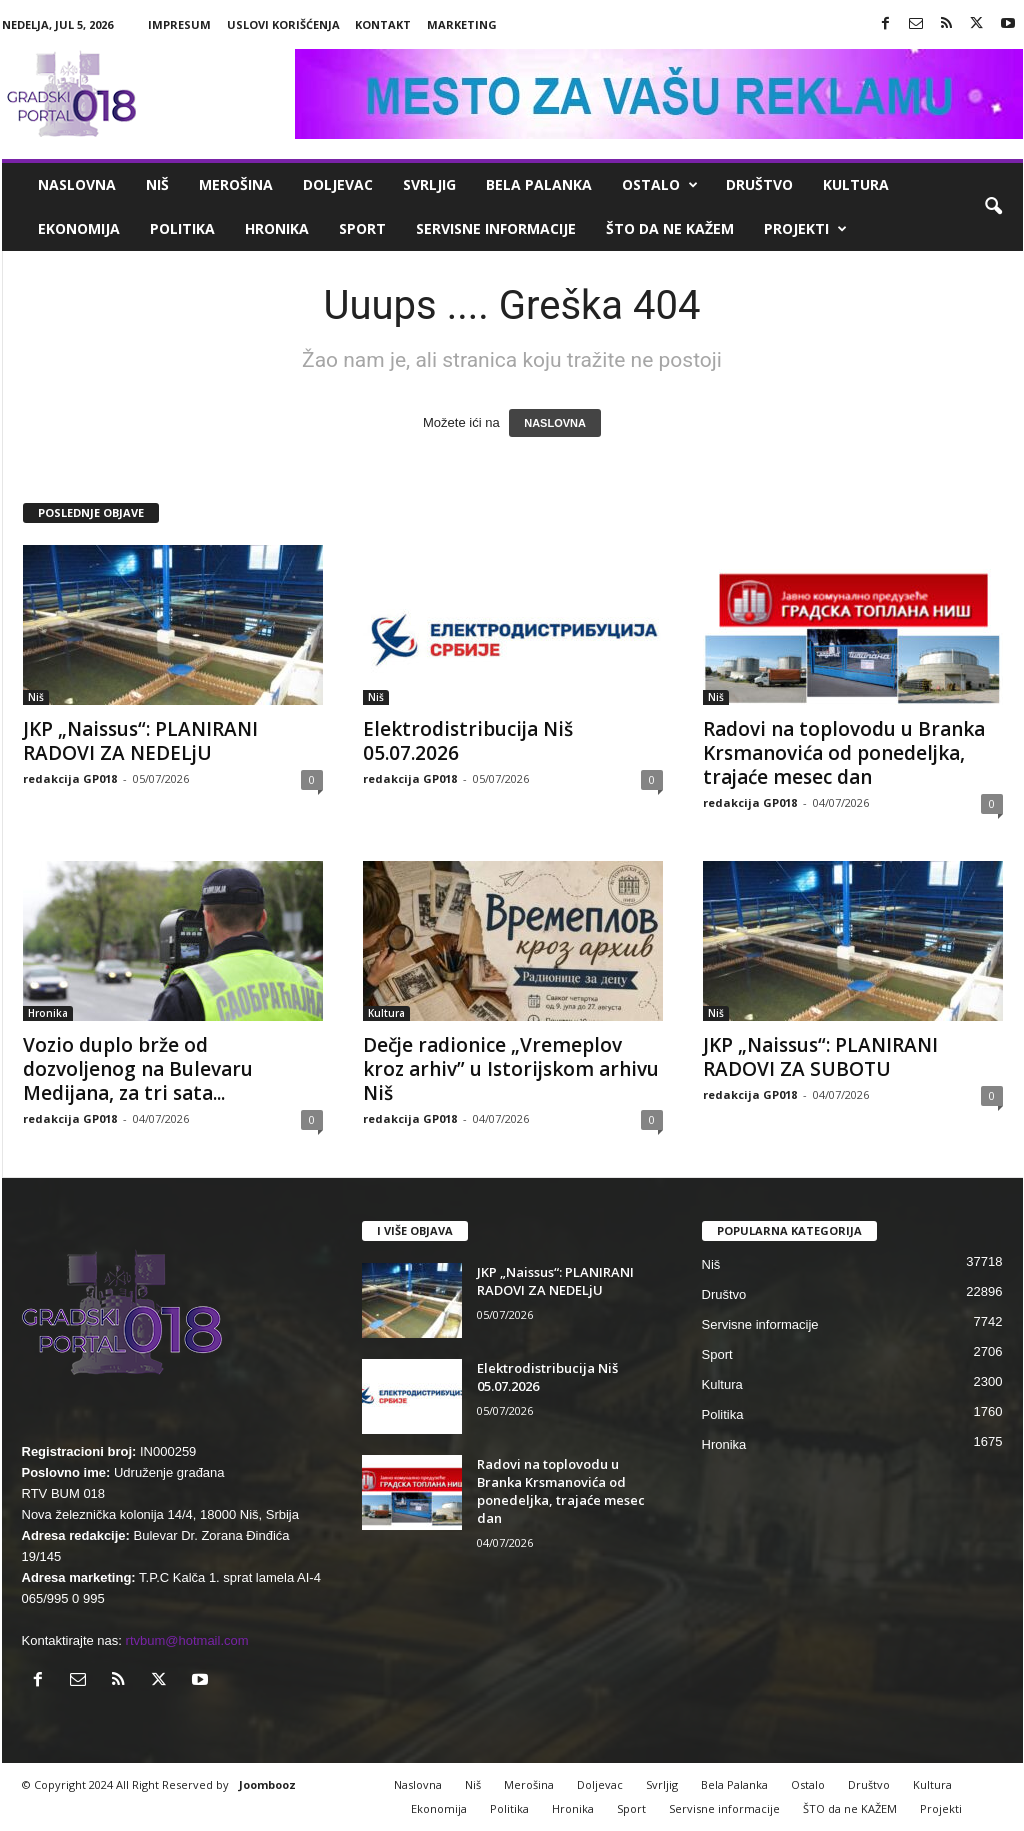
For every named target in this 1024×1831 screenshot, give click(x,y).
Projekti (805, 229)
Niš (157, 184)
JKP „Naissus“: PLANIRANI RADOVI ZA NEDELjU (140, 741)
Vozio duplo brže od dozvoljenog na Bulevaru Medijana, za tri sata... (138, 1069)
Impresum (179, 24)
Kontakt (383, 24)
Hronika (277, 228)
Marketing (462, 24)
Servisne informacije (496, 228)
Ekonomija (79, 228)
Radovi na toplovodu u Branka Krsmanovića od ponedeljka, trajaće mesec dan (844, 753)
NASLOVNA (555, 423)
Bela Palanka (539, 184)
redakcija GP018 (70, 778)
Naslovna (77, 184)
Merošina (236, 184)
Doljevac (338, 184)
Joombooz (267, 1784)
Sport (362, 228)
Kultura (856, 184)
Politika (182, 228)
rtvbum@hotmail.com (187, 1640)
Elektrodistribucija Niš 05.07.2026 (468, 741)
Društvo (759, 184)
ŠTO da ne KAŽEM (670, 228)
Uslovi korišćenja (283, 24)
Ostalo (660, 185)
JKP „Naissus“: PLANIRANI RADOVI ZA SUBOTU (820, 1057)
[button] (993, 207)
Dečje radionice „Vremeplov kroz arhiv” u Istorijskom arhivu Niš (511, 1069)
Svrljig (429, 184)
